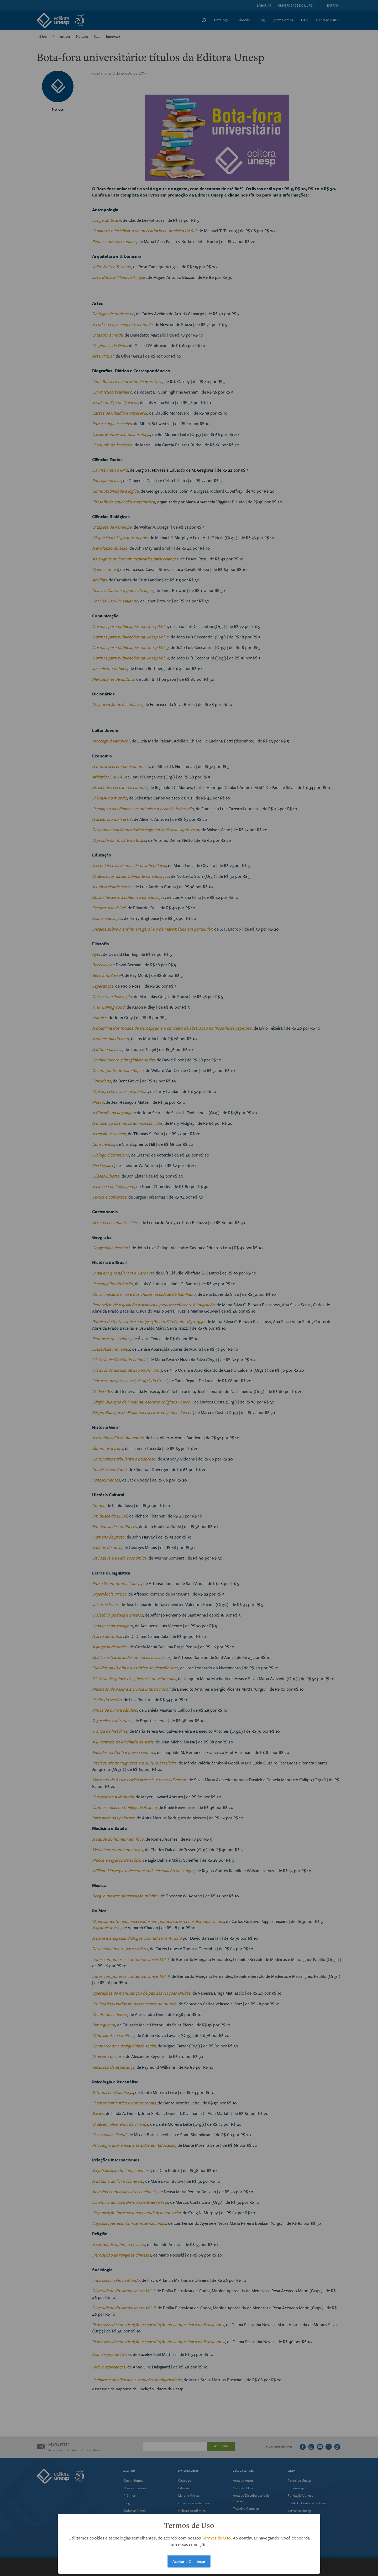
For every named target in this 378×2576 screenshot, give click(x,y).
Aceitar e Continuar (189, 2561)
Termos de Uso (216, 2537)
